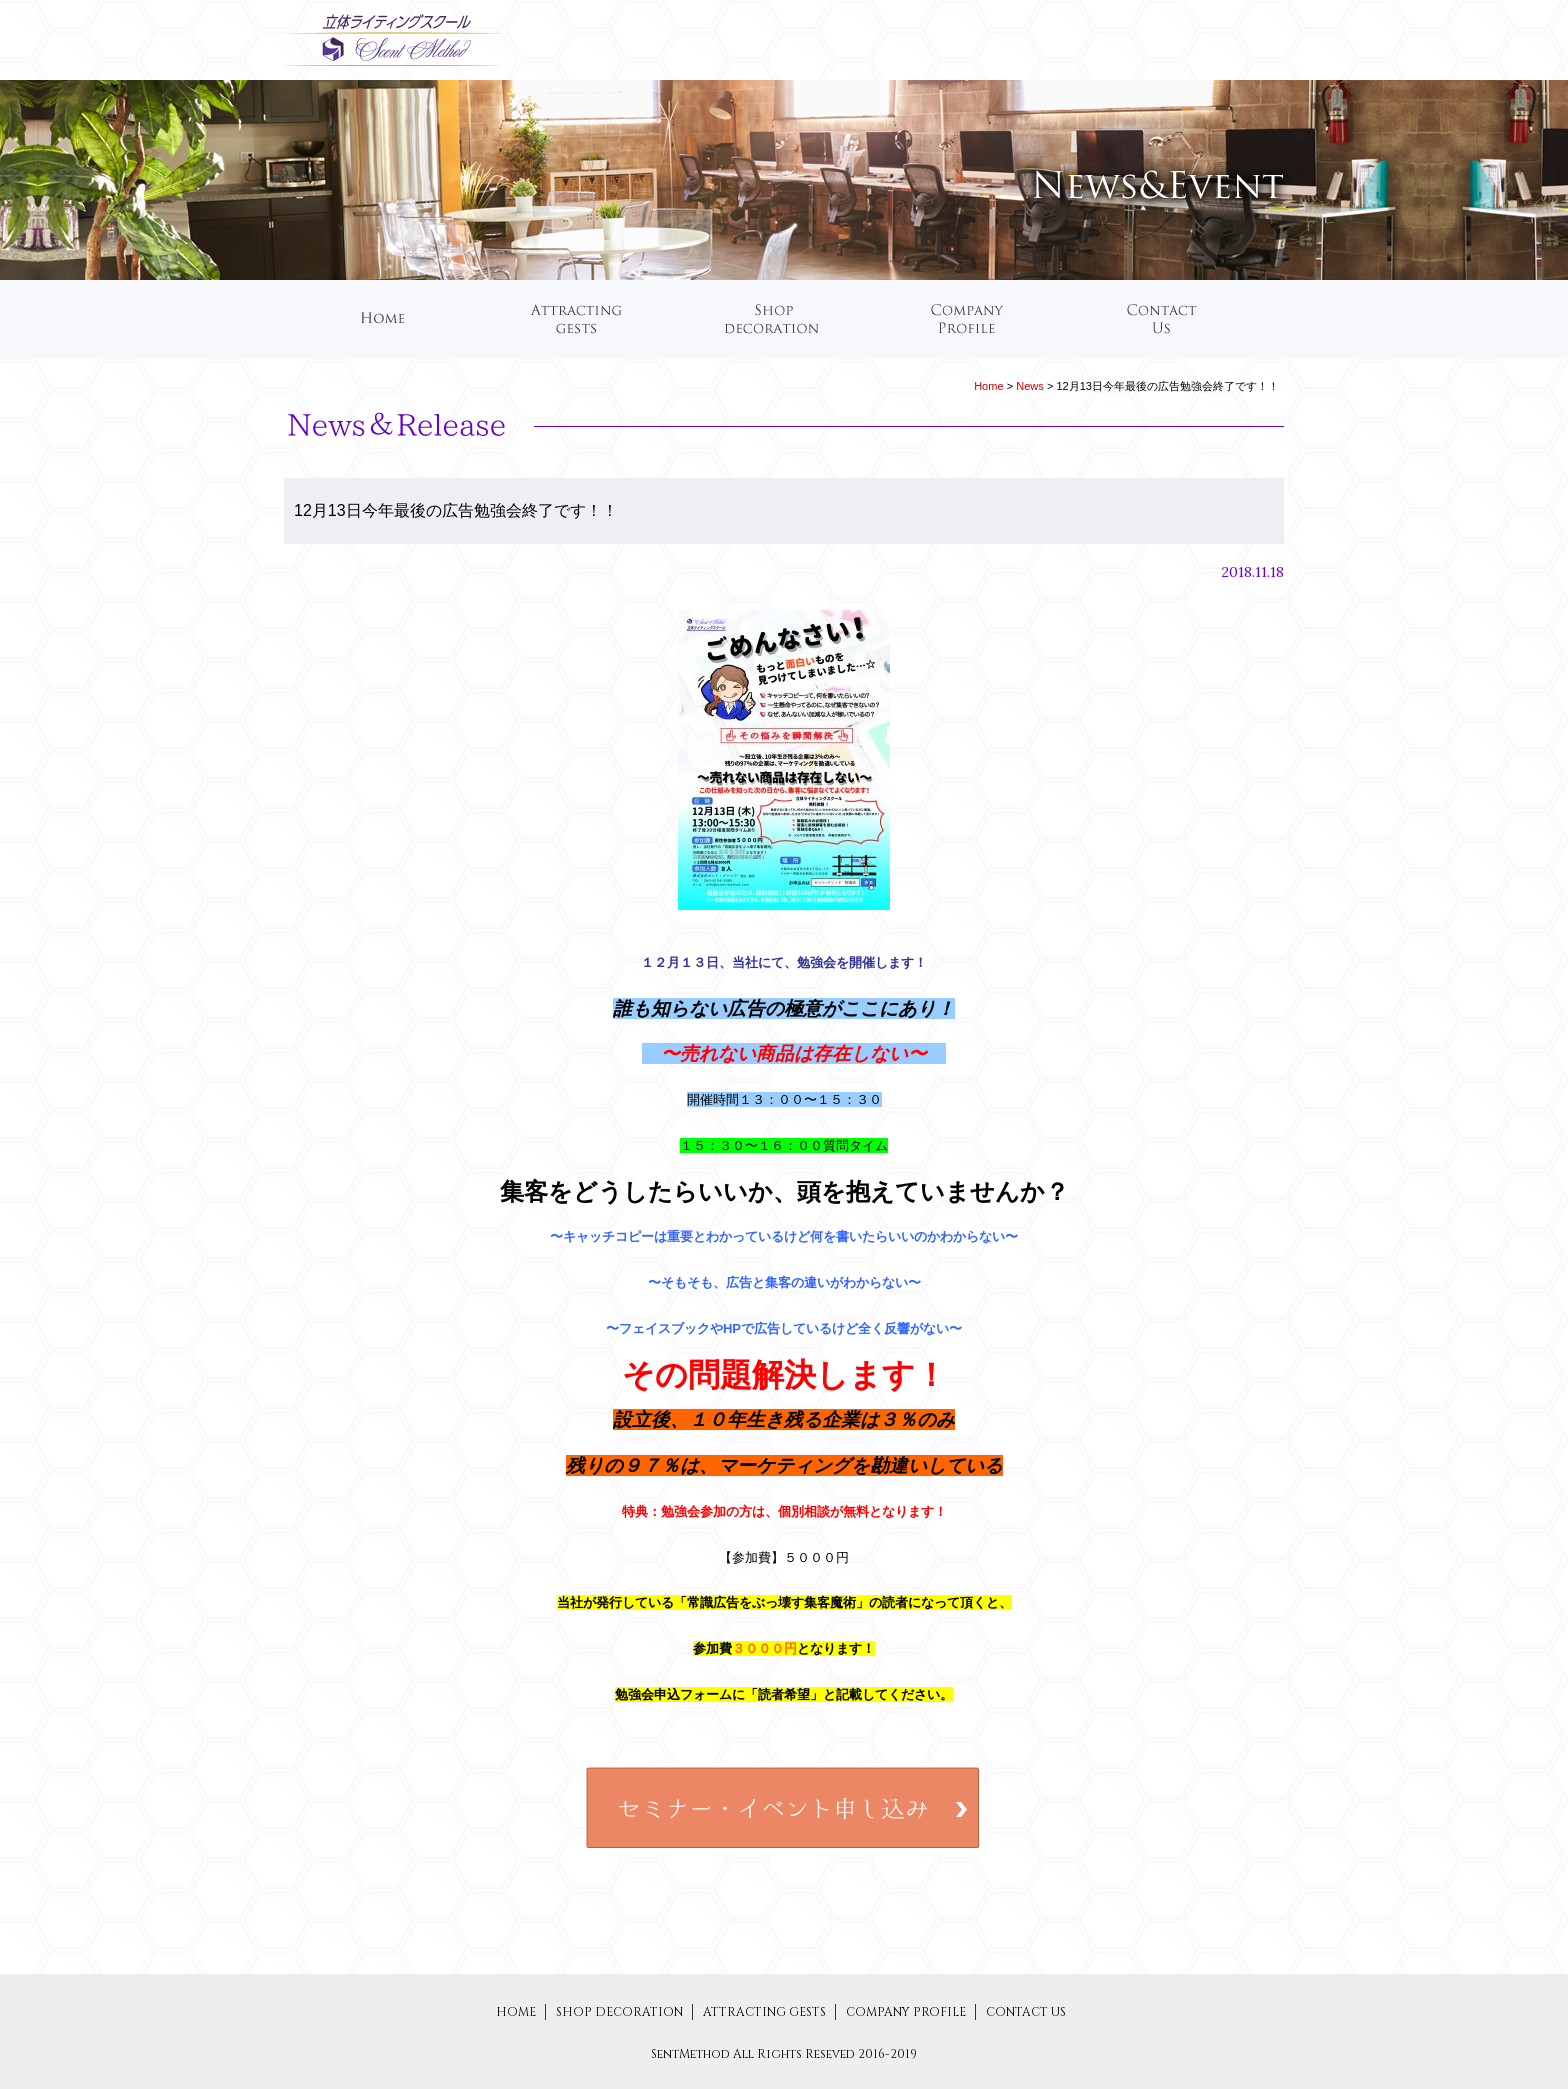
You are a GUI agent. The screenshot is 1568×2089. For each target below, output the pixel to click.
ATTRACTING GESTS (766, 2012)
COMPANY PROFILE (907, 2012)
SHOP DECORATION (621, 2012)
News (1030, 386)
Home (988, 386)
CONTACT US (1026, 2012)
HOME (516, 2012)
